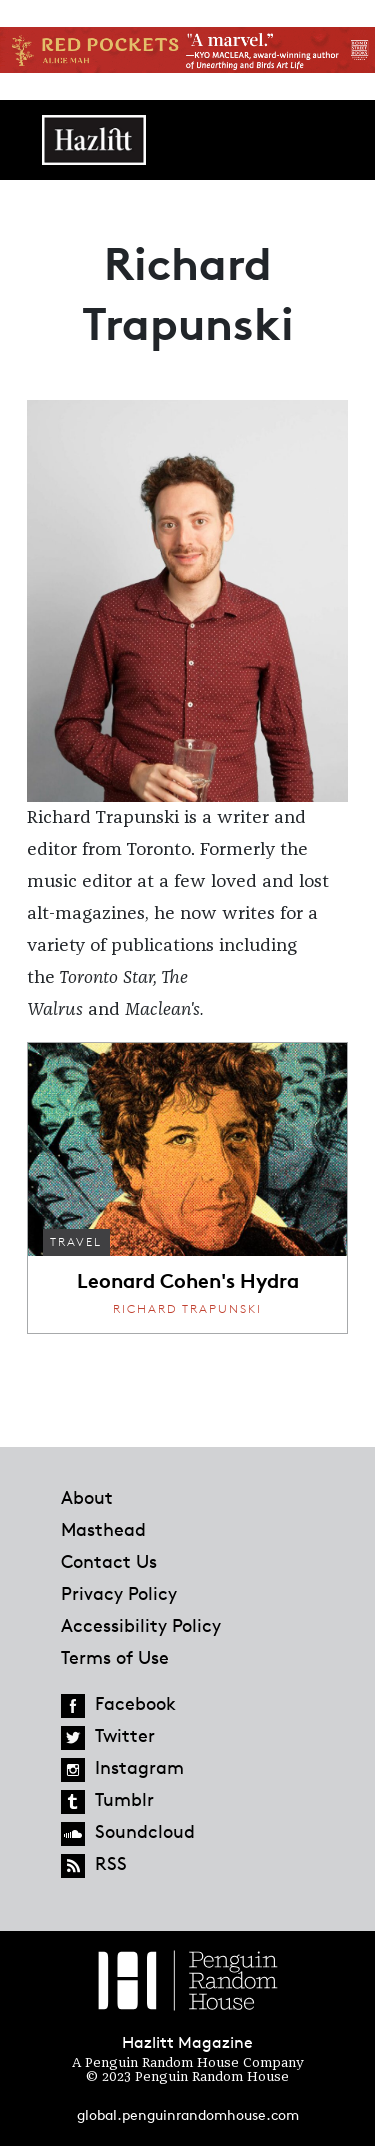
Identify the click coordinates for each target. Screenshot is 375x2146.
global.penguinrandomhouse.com (188, 2114)
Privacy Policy (119, 1593)
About (87, 1497)
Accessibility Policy (141, 1625)
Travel (76, 1241)
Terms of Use (115, 1657)
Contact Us (109, 1561)
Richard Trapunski (187, 1308)
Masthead (103, 1529)
